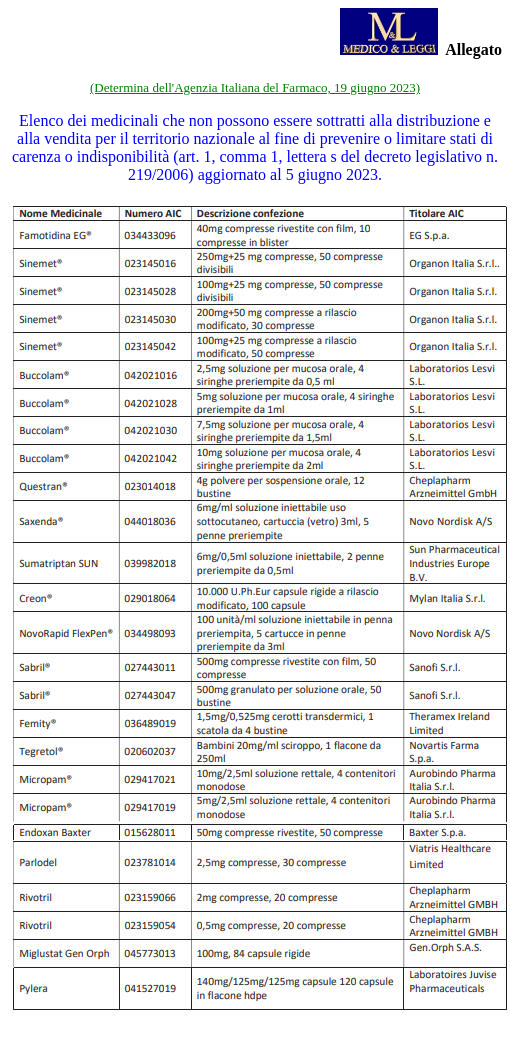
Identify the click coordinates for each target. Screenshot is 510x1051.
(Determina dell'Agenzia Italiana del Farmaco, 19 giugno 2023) (255, 87)
